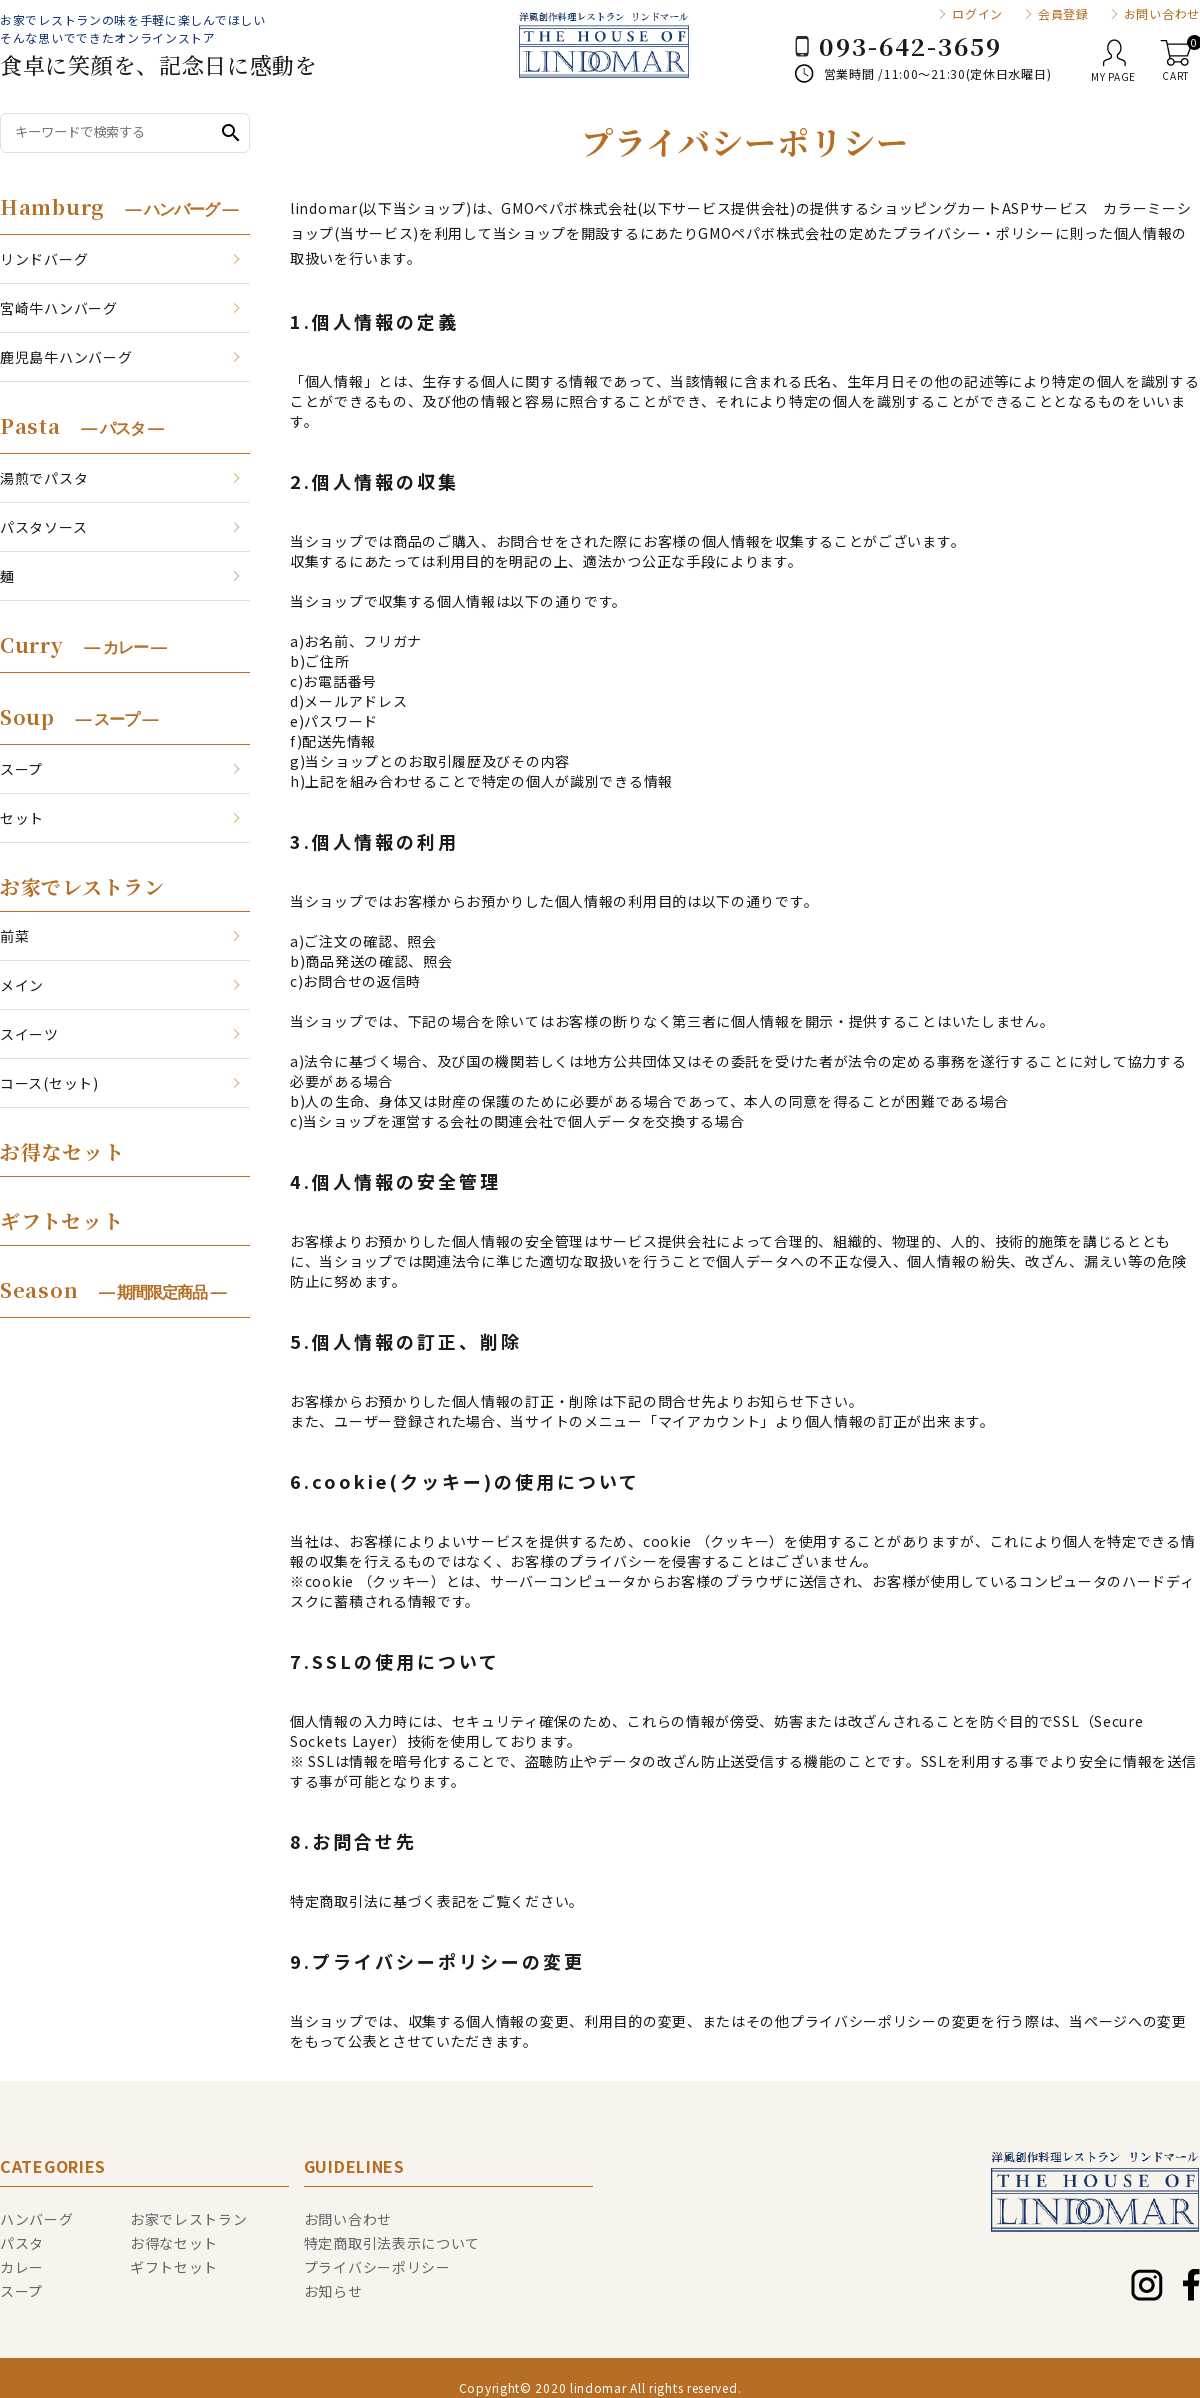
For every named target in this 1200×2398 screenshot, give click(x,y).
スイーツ (29, 1034)
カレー (22, 2267)
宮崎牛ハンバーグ (59, 308)
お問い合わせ (1162, 14)
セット (22, 818)
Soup (78, 716)
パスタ (22, 2243)
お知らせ (333, 2291)
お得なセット (62, 1151)
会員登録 (1063, 14)
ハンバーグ (37, 2219)
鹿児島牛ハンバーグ (66, 357)
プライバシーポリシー (377, 2267)
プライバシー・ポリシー (974, 233)
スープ (21, 769)
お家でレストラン (82, 886)
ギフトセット (61, 1220)
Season (113, 1289)
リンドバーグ (44, 259)
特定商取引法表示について (392, 2243)
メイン (22, 985)
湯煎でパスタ (44, 478)
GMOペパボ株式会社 (569, 208)
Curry (83, 644)
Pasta (81, 425)
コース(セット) (49, 1083)
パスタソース (43, 527)
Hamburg (119, 206)
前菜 (14, 936)
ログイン (977, 14)
